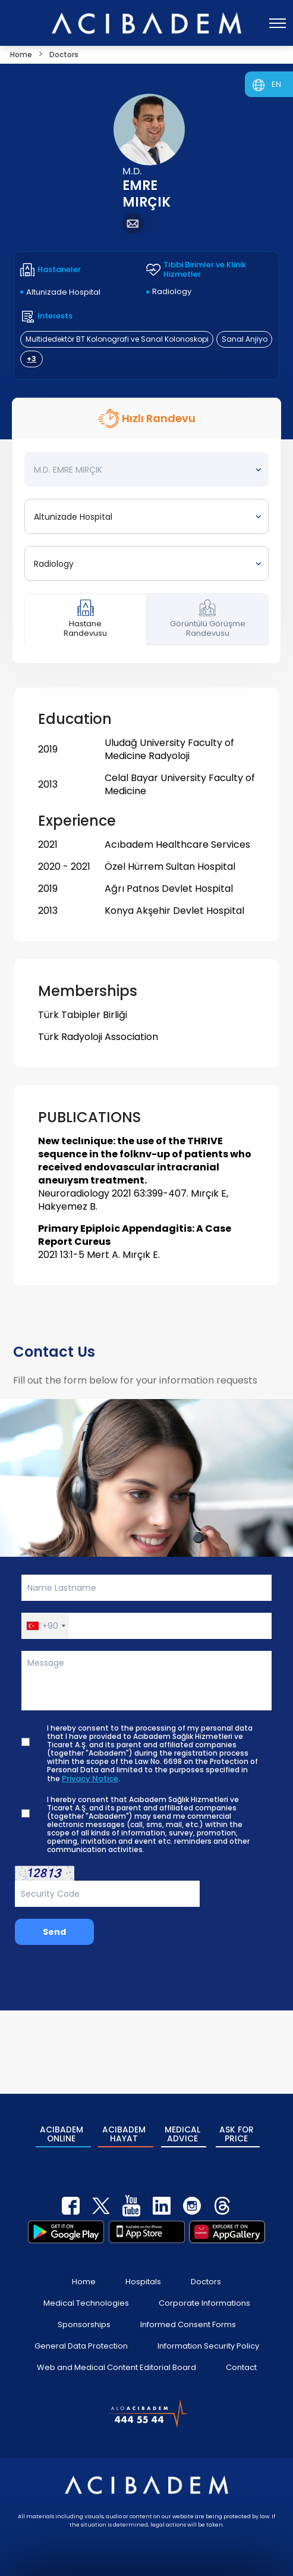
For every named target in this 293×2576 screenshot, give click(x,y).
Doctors (206, 2269)
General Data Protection (81, 2333)
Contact (241, 2354)
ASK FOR (238, 2128)
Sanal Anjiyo (244, 339)
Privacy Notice (90, 1779)
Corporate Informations (204, 2290)
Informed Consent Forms (188, 2312)
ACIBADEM (60, 2128)
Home (84, 2269)
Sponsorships (84, 2312)
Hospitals (143, 2269)
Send (54, 1932)
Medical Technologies (86, 2290)
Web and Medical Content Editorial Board (116, 2354)
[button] (45, 1625)
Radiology (171, 291)
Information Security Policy (208, 2333)
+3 (31, 359)
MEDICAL (182, 2128)
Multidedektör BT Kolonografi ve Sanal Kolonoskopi (117, 339)
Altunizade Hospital (63, 292)
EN (276, 84)
